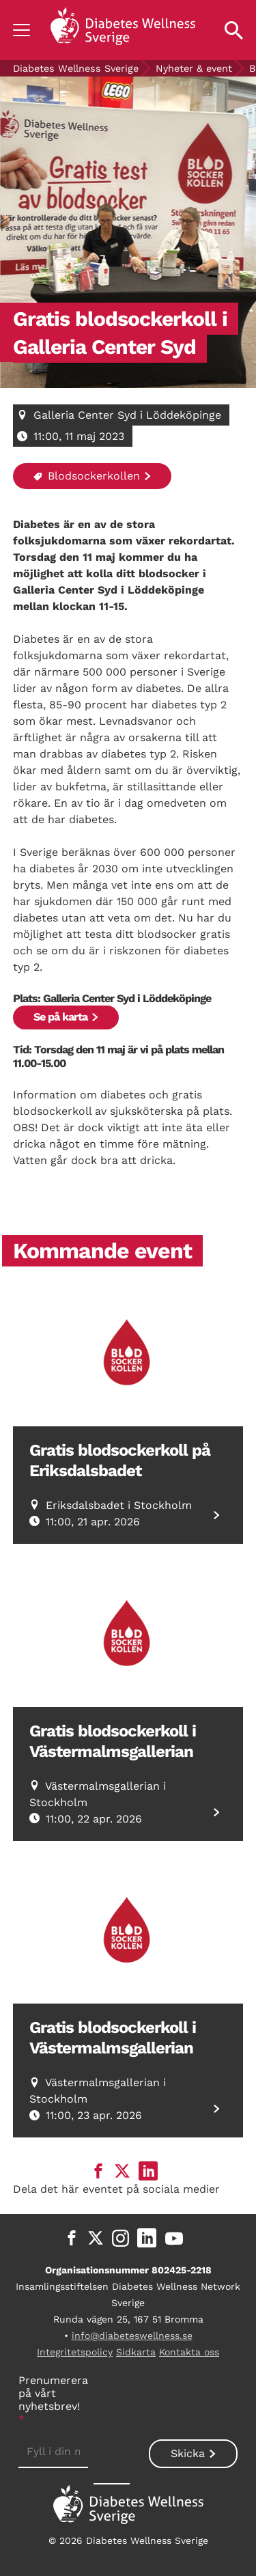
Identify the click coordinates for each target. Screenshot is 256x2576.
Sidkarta (136, 2351)
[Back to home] (123, 30)
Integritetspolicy (75, 2351)
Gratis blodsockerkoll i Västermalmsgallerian (112, 1741)
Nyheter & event (194, 68)
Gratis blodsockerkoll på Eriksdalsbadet (119, 1460)
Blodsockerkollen (86, 475)
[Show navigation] (21, 30)
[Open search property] (234, 30)
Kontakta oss (189, 2351)
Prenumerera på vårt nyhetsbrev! (53, 2400)
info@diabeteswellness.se (132, 2335)
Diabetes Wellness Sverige (76, 68)
